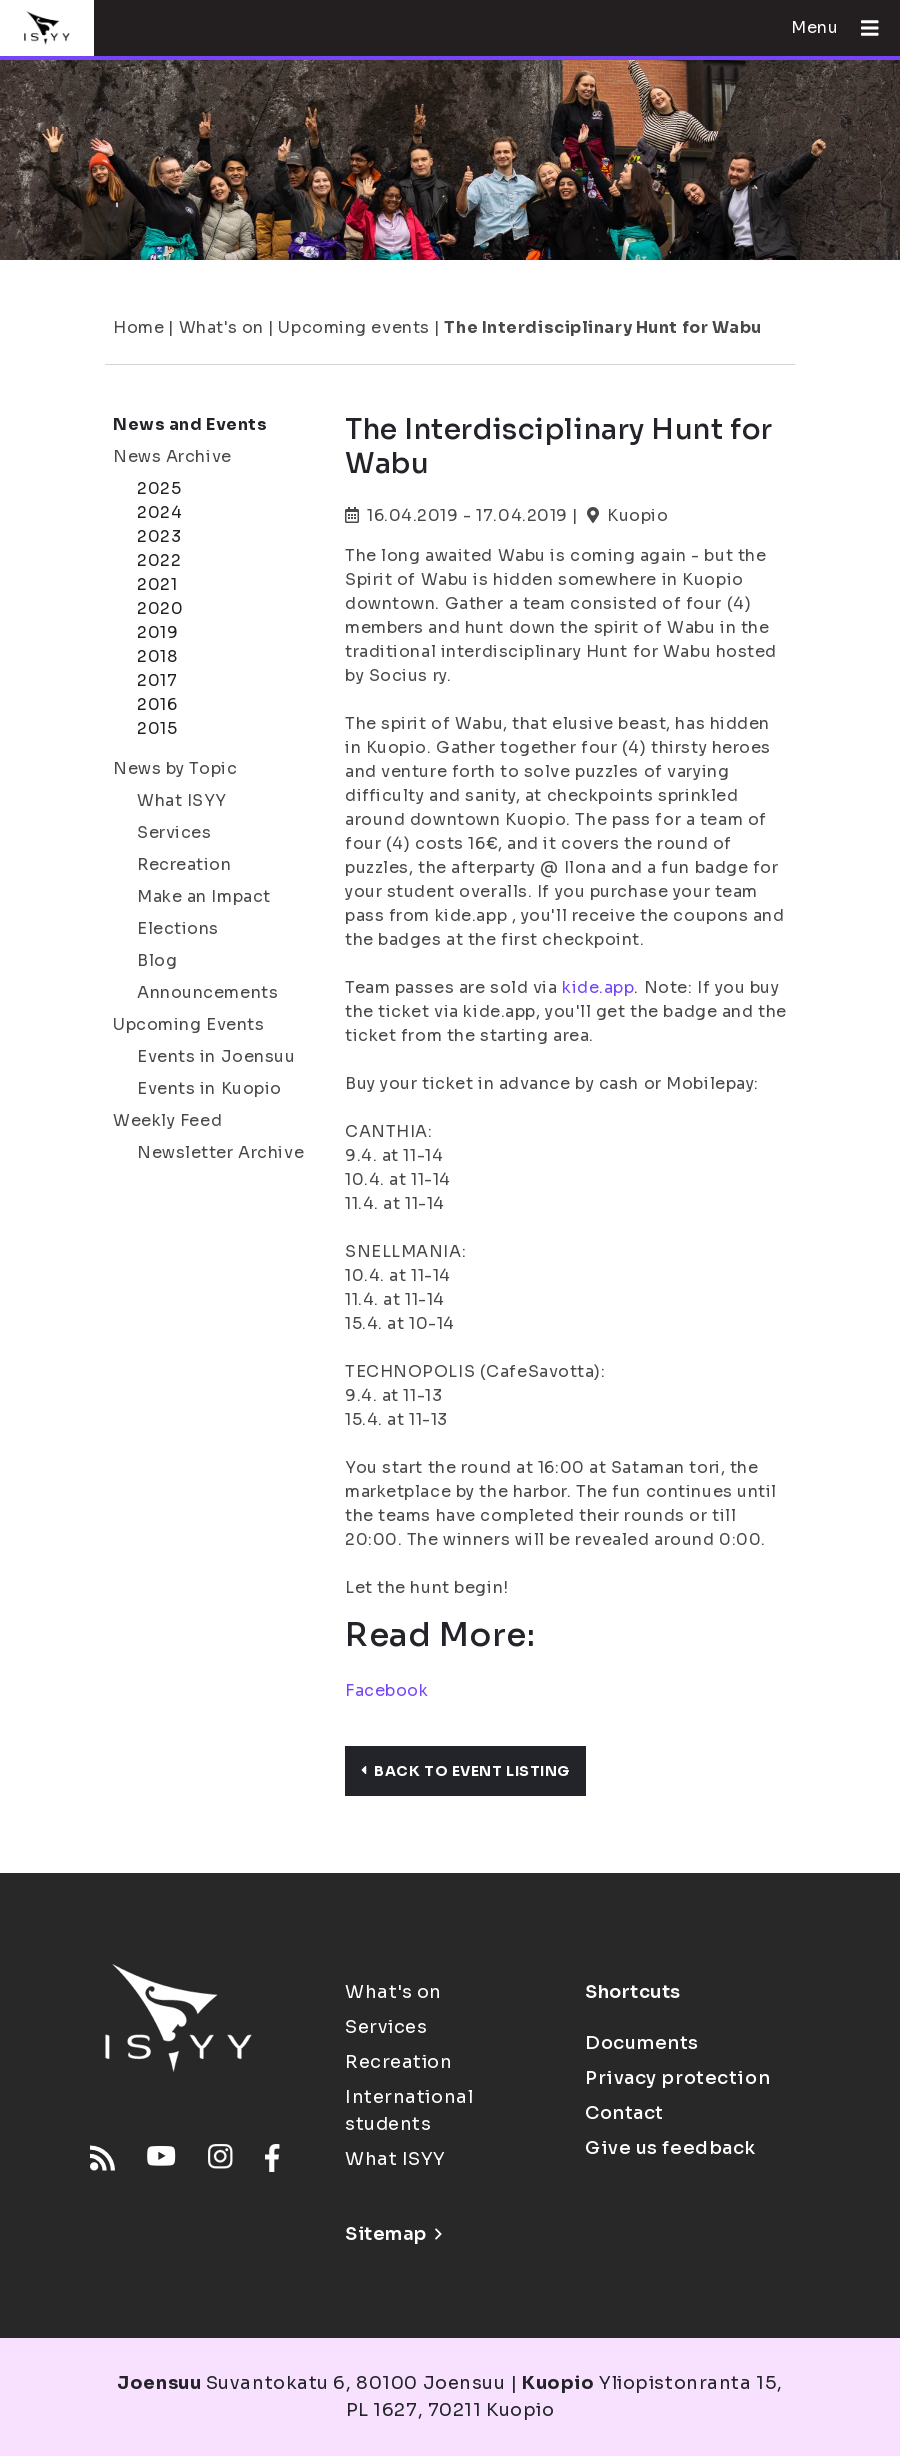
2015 (157, 728)
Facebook (386, 1690)
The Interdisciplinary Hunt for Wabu (603, 327)
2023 (159, 536)
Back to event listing (465, 1771)
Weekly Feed (167, 1120)
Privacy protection (677, 2078)
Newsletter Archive (220, 1152)
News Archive (172, 456)
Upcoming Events (188, 1024)
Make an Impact (204, 896)
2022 (159, 560)
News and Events (190, 424)
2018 (157, 656)
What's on (221, 327)
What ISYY (182, 800)
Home (138, 327)
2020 (160, 608)
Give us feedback (670, 2148)
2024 (159, 512)
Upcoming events (353, 327)
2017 (157, 680)
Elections (178, 928)
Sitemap (393, 2234)
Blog (157, 960)
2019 (157, 632)
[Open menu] (862, 28)
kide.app (598, 987)
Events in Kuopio (209, 1088)
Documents (642, 2043)
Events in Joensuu (216, 1056)
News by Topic (175, 768)
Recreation (184, 864)
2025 (159, 488)
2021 (157, 584)
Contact (624, 2113)
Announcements (207, 992)
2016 (157, 704)
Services (174, 832)
